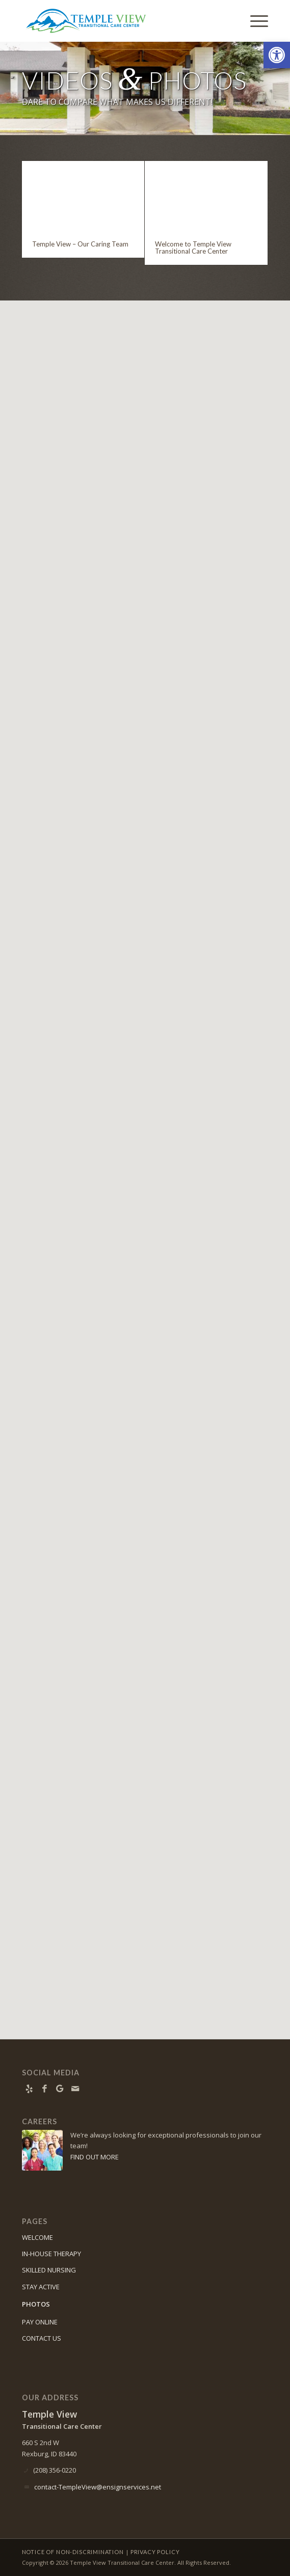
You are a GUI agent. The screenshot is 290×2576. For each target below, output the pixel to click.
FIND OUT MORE (94, 2156)
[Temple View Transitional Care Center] (120, 21)
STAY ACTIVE (41, 2286)
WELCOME (37, 2237)
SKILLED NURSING (49, 2269)
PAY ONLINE (40, 2321)
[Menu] (254, 21)
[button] (276, 55)
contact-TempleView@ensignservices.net (97, 2486)
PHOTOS (36, 2304)
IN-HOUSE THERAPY (51, 2253)
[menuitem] (254, 21)
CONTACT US (41, 2338)
